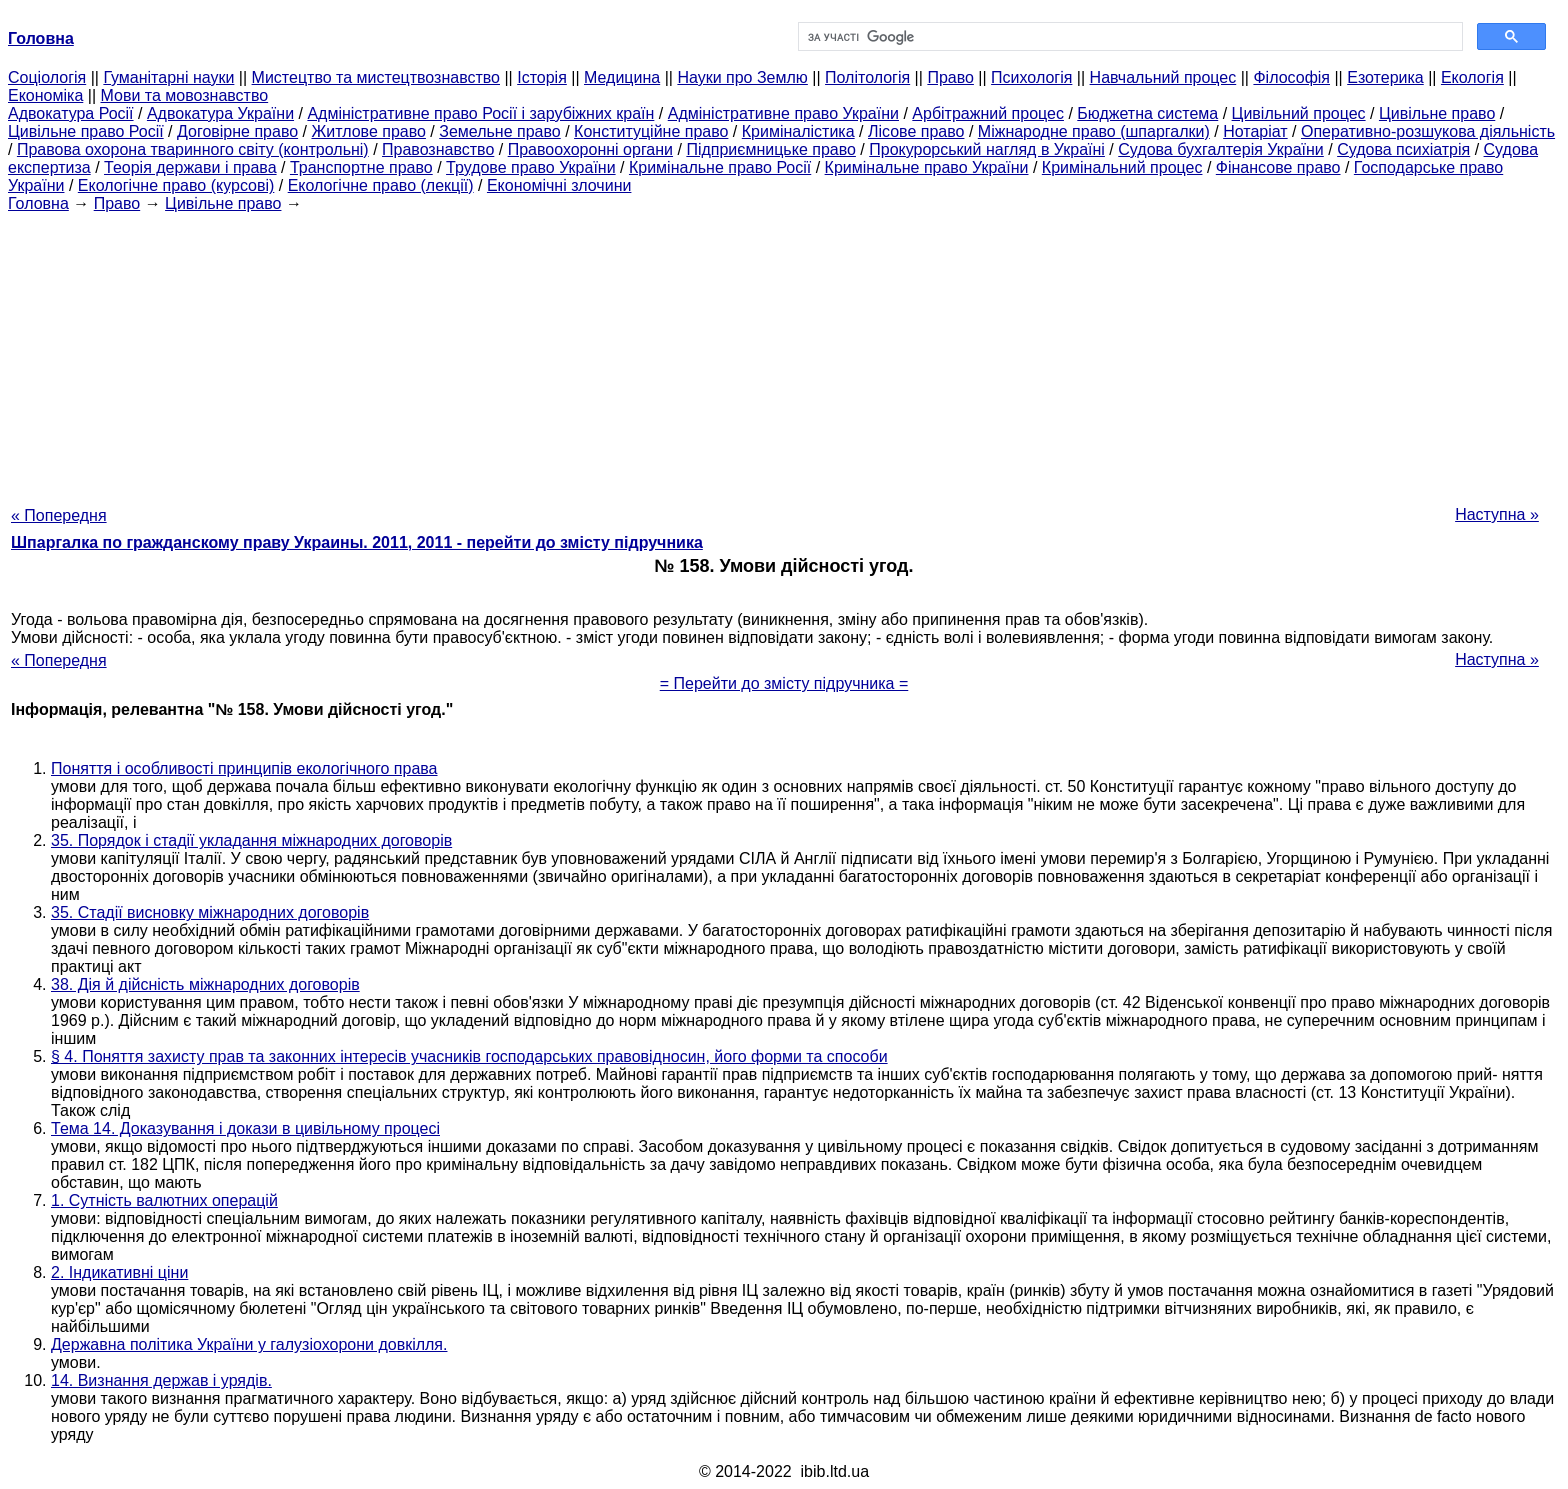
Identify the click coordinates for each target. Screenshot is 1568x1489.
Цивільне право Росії (86, 131)
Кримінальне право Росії (720, 167)
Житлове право (368, 131)
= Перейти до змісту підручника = (784, 683)
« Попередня (59, 515)
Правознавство (438, 149)
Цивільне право (1437, 113)
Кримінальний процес (1122, 167)
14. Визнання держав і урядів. (161, 1380)
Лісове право (916, 131)
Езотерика (1385, 77)
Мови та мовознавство (185, 95)
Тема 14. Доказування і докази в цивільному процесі (245, 1128)
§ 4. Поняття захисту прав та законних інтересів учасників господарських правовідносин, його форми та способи (469, 1056)
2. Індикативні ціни (119, 1272)
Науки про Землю (742, 77)
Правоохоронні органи (590, 149)
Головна (38, 203)
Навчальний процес (1163, 77)
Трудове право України (531, 167)
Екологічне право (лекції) (381, 185)
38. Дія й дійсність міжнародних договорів (205, 984)
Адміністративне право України (783, 113)
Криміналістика (798, 131)
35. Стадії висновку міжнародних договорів (210, 912)
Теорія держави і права (190, 167)
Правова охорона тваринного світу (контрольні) (193, 149)
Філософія (1291, 77)
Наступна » (1497, 514)
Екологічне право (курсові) (176, 185)
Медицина (622, 77)
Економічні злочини (559, 185)
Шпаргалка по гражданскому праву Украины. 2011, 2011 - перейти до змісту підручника (357, 542)
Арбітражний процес (988, 113)
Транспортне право (361, 167)
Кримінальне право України (927, 167)
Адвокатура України (220, 113)
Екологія (1472, 77)
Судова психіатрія (1403, 149)
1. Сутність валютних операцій (164, 1200)
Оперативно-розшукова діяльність (1428, 131)
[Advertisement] (784, 353)
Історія (542, 77)
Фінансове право (1278, 167)
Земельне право (499, 131)
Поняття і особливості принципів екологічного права (244, 768)
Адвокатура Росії (71, 113)
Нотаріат (1255, 131)
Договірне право (237, 131)
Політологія (867, 77)
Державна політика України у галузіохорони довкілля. (249, 1344)
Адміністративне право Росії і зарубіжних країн (480, 113)
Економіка (45, 95)
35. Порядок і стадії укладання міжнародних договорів (251, 840)
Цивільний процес (1299, 113)
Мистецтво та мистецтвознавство (376, 77)
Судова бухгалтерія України (1221, 149)
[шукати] (1128, 37)
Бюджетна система (1147, 113)
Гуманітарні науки (168, 77)
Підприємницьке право (771, 149)
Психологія (1031, 77)
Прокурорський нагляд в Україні (987, 149)
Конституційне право (651, 131)
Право (950, 77)
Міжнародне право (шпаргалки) (1094, 131)
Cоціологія (47, 77)
